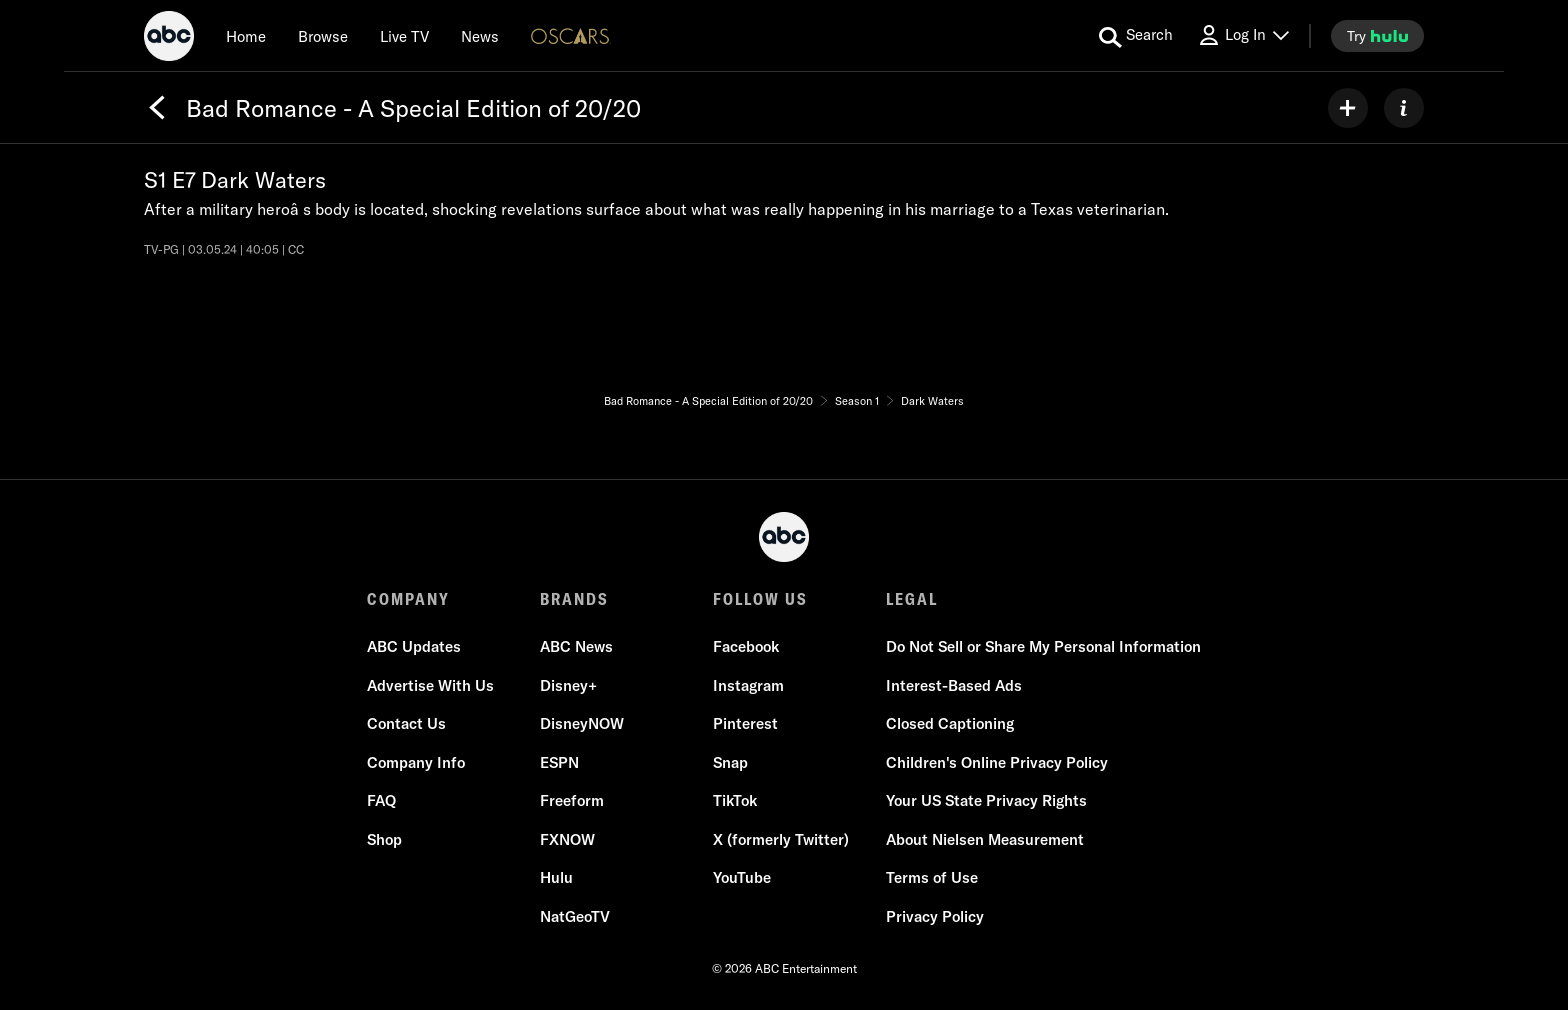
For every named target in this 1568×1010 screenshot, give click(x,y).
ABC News (576, 646)
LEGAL (912, 599)
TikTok (735, 800)
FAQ (381, 800)
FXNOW (567, 839)
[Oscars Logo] (571, 35)
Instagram (748, 685)
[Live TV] (404, 36)
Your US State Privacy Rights (986, 800)
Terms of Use (932, 877)
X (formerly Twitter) (781, 839)
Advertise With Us (430, 685)
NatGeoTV (575, 916)
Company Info (416, 762)
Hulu (556, 877)
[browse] (323, 36)
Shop (384, 839)
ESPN (559, 762)
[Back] (157, 108)
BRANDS (574, 599)
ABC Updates (414, 646)
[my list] (1348, 108)
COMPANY (408, 599)
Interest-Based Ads (954, 685)
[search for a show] (1136, 36)
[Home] (246, 36)
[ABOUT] (1404, 108)
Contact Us (406, 723)
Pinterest (745, 723)
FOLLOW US (760, 599)
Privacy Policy (935, 916)
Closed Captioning (950, 723)
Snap (730, 762)
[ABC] (169, 39)
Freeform (572, 800)
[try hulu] (1377, 36)
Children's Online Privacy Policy (997, 762)
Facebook (746, 646)
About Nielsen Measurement (985, 839)
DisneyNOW (582, 723)
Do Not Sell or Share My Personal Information (1043, 646)
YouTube (742, 877)
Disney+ (568, 685)
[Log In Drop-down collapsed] (1243, 35)
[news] (480, 36)
